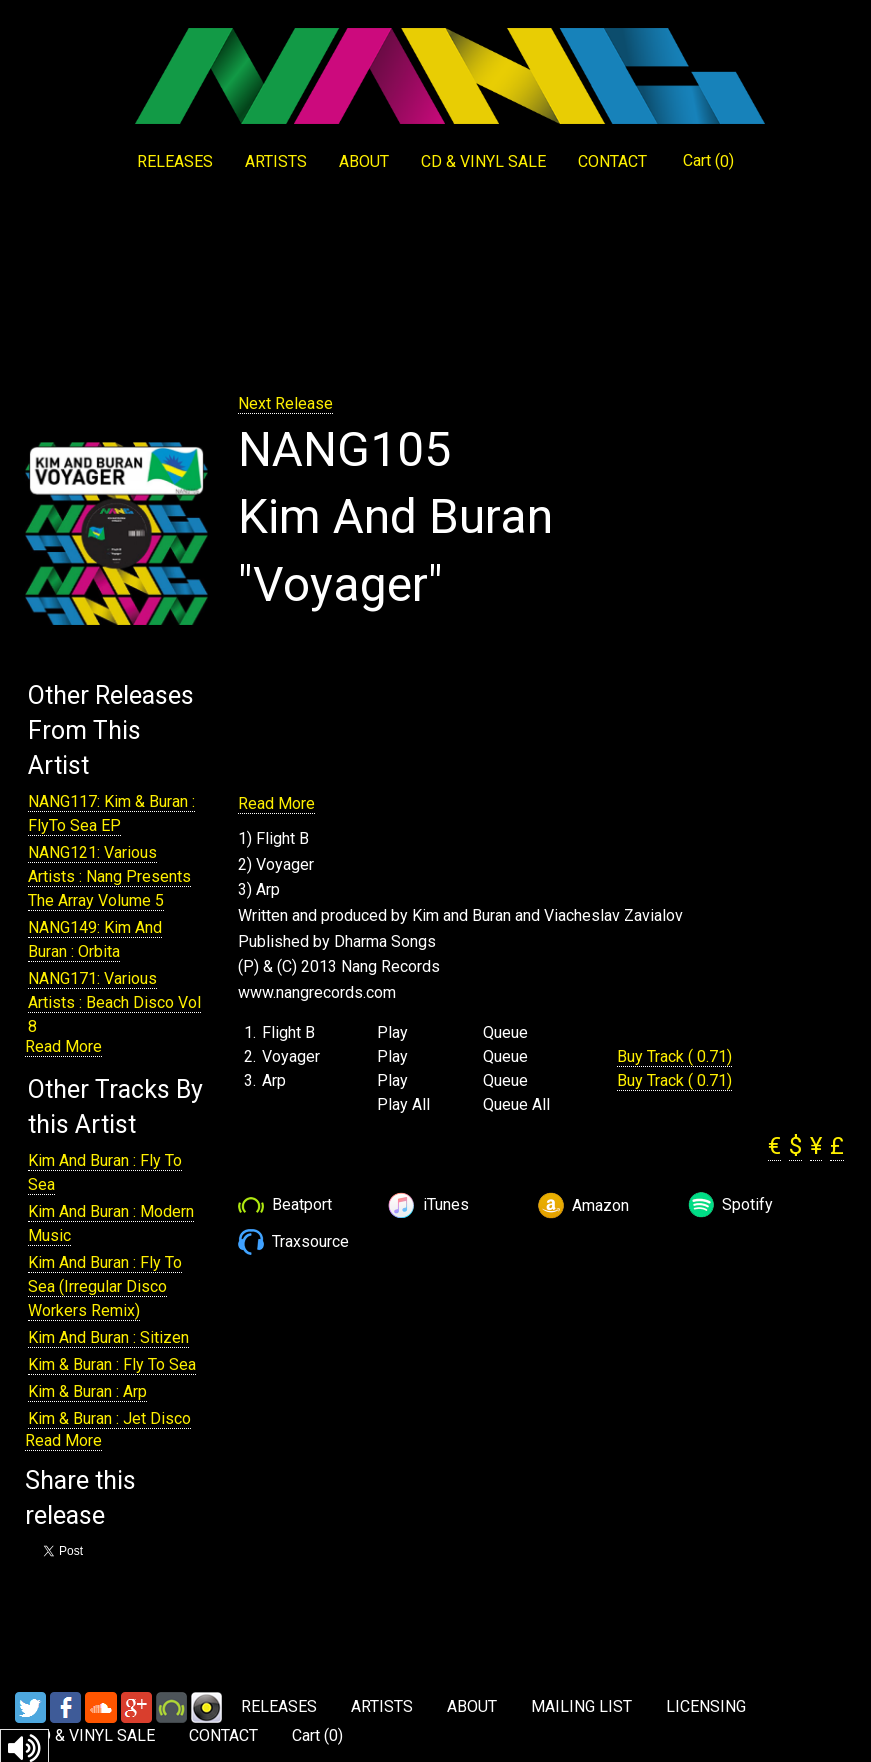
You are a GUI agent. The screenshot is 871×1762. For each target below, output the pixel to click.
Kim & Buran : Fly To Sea (112, 1364)
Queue (505, 1033)
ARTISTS (276, 161)
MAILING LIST (581, 1706)
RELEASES (175, 161)
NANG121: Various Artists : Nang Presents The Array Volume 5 (109, 876)
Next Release (285, 403)
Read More (63, 1046)
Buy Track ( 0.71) (674, 1056)
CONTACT (612, 161)
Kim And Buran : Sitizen (108, 1337)
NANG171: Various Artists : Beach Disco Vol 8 (114, 1002)
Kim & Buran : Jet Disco (109, 1418)
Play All (403, 1105)
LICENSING (706, 1706)
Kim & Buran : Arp (87, 1391)
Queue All (516, 1105)
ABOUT (364, 161)
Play (392, 1033)
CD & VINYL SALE (483, 161)
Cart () (708, 161)
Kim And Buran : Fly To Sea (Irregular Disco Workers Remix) (105, 1286)
